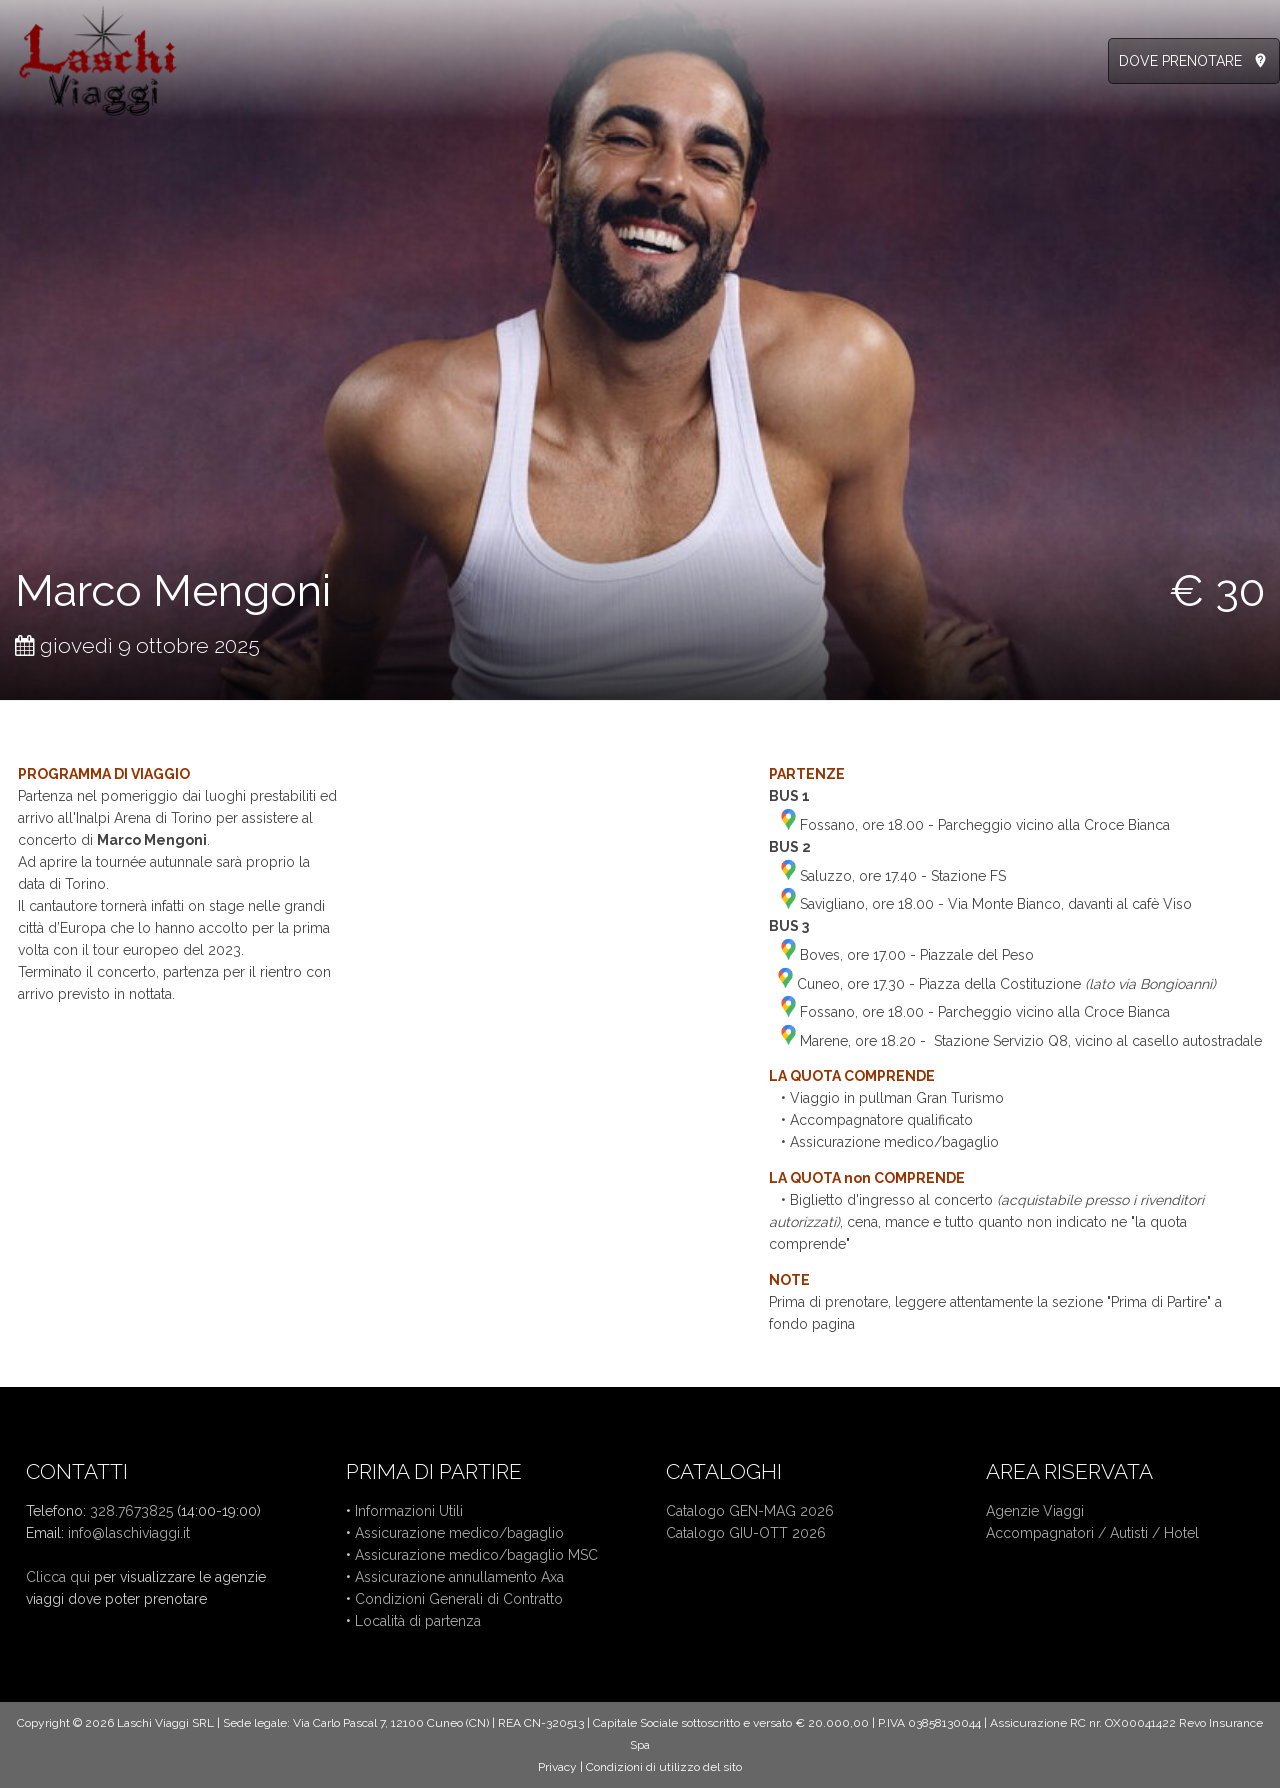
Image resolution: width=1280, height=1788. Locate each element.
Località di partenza (418, 1621)
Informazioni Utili (409, 1511)
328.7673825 (131, 1511)
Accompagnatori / (1048, 1533)
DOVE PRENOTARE (1180, 61)
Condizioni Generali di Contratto (459, 1599)
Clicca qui (58, 1577)
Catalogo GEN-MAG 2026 (750, 1511)
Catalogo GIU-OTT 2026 (746, 1533)
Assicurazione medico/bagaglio (459, 1533)
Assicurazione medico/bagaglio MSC (476, 1555)
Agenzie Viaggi (1035, 1511)
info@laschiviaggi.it (129, 1533)
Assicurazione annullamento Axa (459, 1577)
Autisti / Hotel (1154, 1533)
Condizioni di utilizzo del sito (664, 1767)
